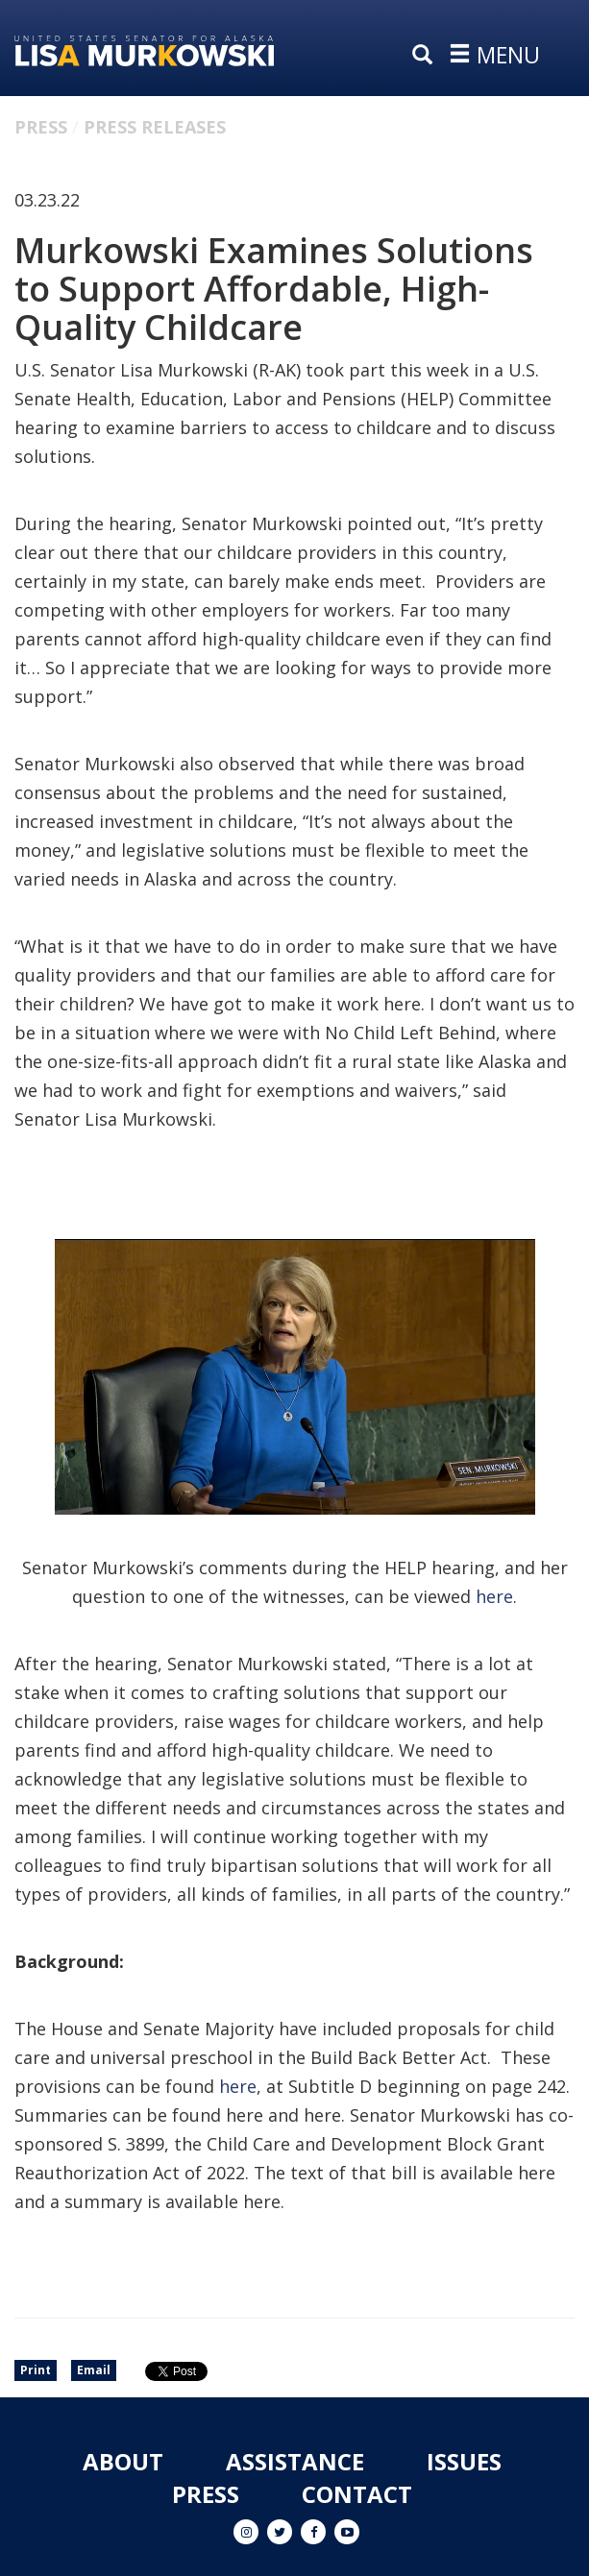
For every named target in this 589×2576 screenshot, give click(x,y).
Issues (464, 2461)
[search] (426, 55)
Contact (357, 2494)
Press (40, 126)
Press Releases (155, 126)
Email (93, 2370)
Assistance (295, 2461)
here (494, 1596)
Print (35, 2370)
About (123, 2461)
